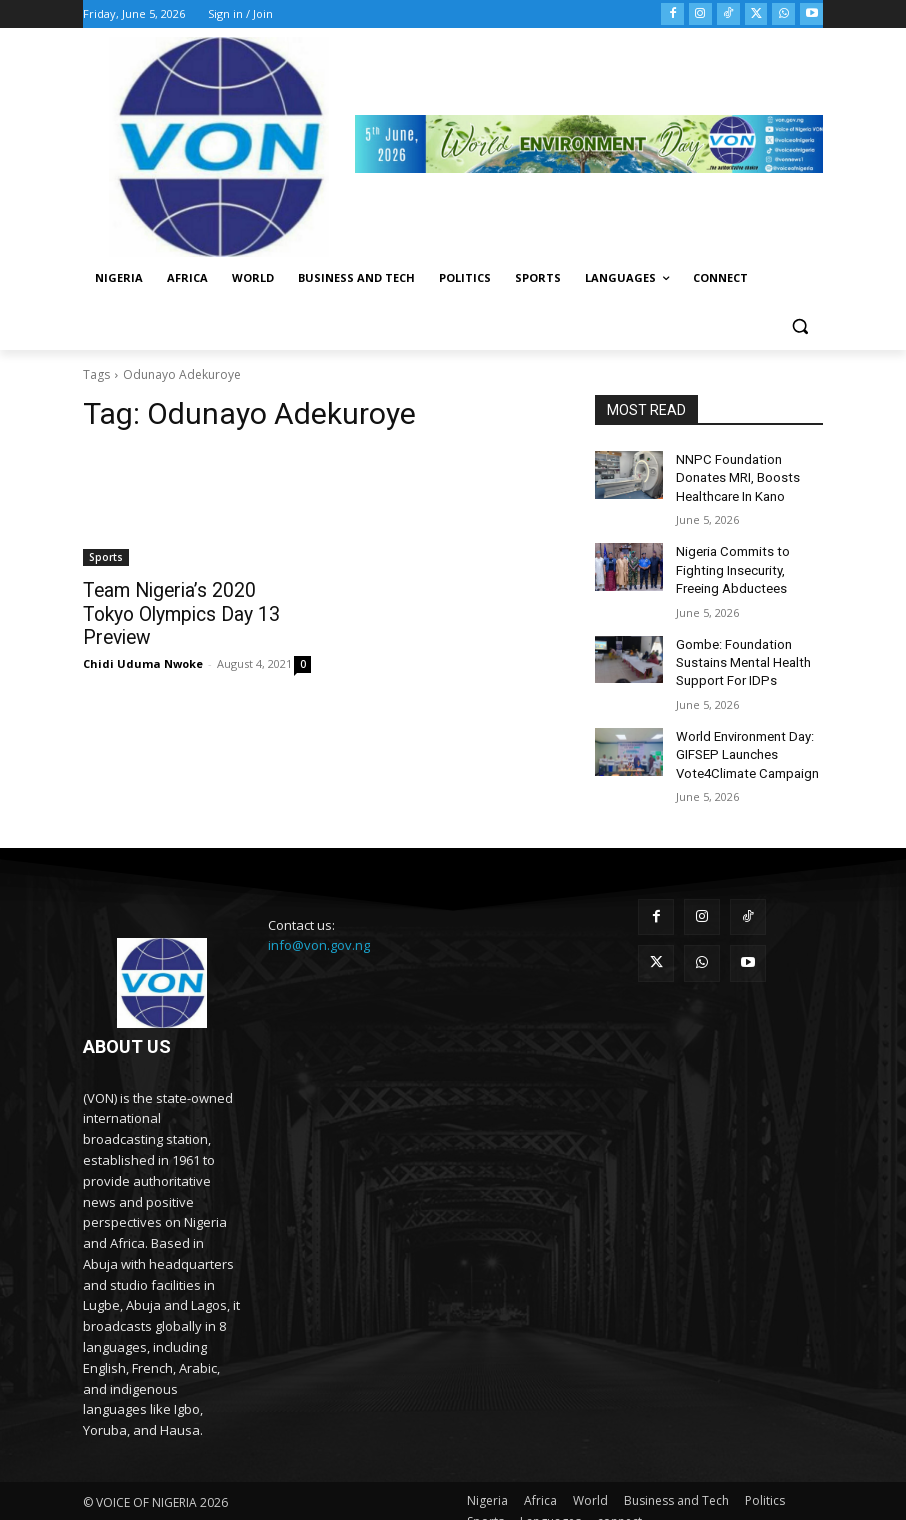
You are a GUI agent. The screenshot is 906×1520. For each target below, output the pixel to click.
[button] (799, 326)
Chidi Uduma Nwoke (143, 636)
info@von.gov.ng (319, 926)
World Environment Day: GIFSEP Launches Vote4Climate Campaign (743, 738)
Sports (106, 557)
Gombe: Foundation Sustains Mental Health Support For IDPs (740, 651)
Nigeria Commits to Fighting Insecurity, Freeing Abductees (729, 563)
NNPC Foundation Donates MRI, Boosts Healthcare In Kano (749, 476)
